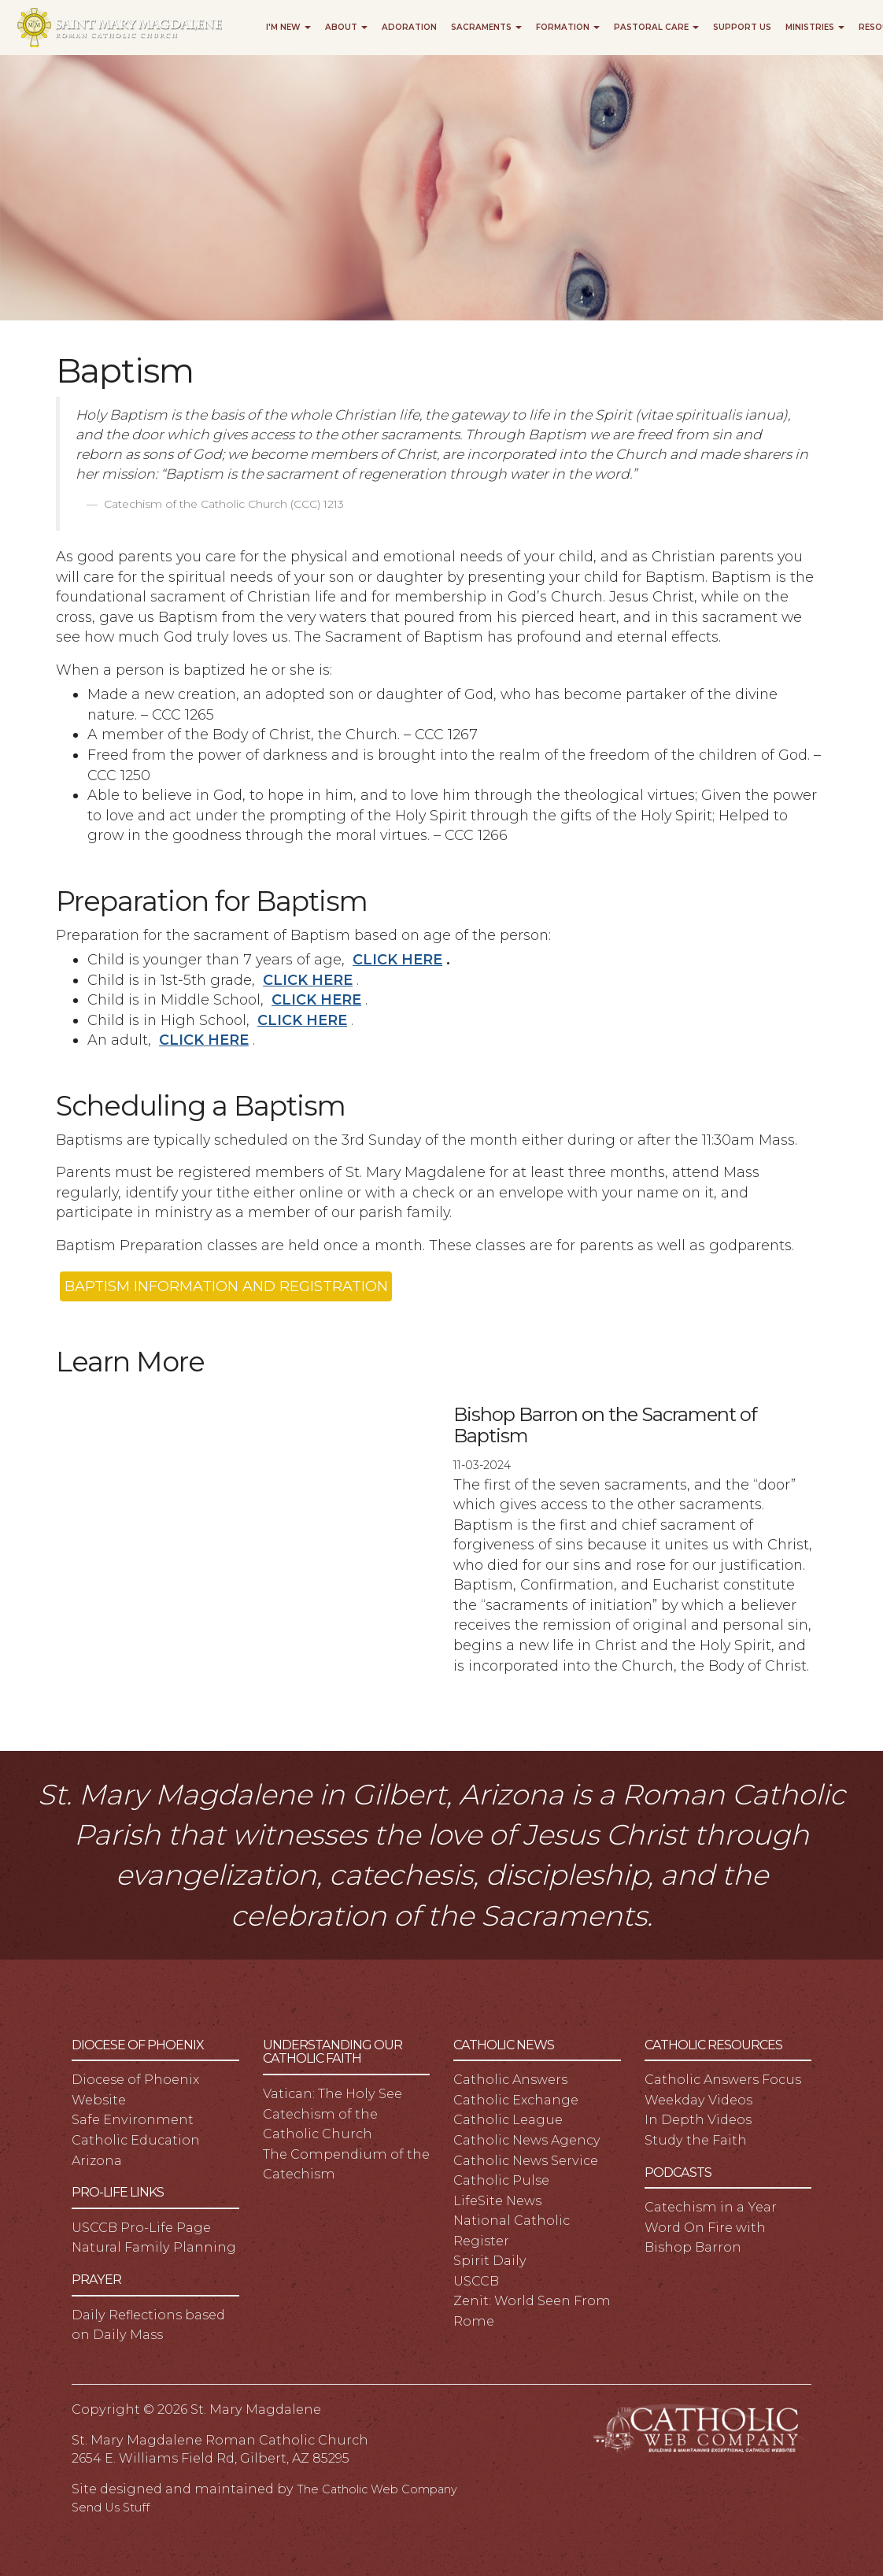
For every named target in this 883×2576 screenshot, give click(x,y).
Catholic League (508, 2119)
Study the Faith (696, 2140)
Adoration (409, 27)
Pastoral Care (656, 27)
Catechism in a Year (711, 2207)
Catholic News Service (525, 2160)
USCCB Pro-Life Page (141, 2227)
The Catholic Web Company (377, 2489)
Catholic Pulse (501, 2180)
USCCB (476, 2281)
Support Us (742, 27)
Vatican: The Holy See (332, 2093)
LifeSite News (497, 2200)
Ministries (814, 27)
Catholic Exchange (515, 2100)
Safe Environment (133, 2119)
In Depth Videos (698, 2119)
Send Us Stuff (111, 2507)
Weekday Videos (698, 2100)
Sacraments (486, 27)
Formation (568, 27)
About (346, 27)
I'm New (288, 27)
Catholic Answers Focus (723, 2079)
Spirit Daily (489, 2260)
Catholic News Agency (526, 2140)
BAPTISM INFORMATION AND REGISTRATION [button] (226, 1286)
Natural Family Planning (154, 2247)
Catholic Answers (510, 2079)
